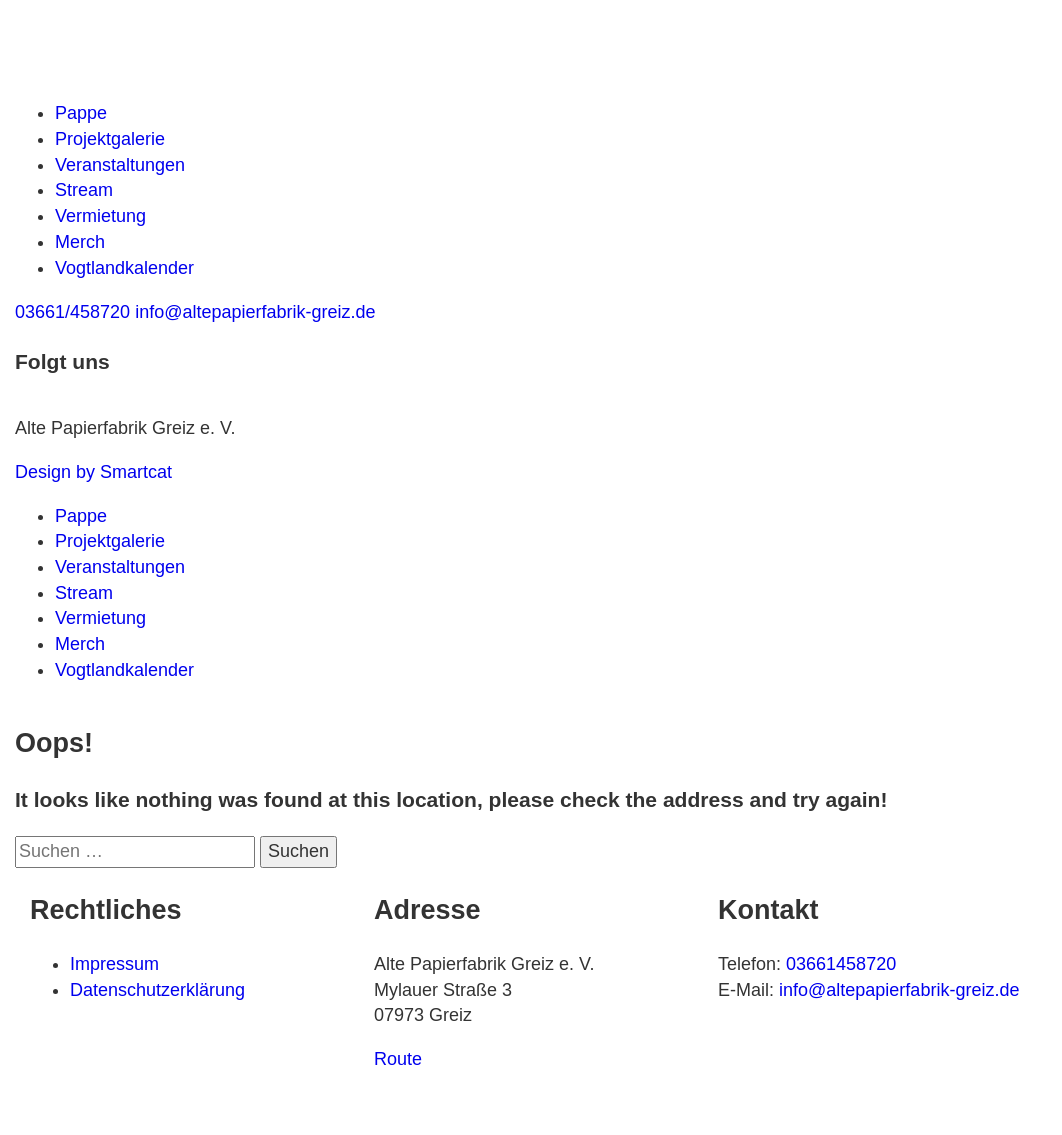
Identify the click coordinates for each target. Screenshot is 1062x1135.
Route (398, 1059)
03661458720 (841, 964)
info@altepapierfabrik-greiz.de (899, 990)
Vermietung (100, 216)
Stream (84, 190)
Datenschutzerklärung (157, 990)
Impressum (114, 964)
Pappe (81, 113)
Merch (80, 242)
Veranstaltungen (120, 165)
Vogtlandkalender (124, 268)
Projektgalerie (110, 139)
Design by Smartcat (93, 472)
